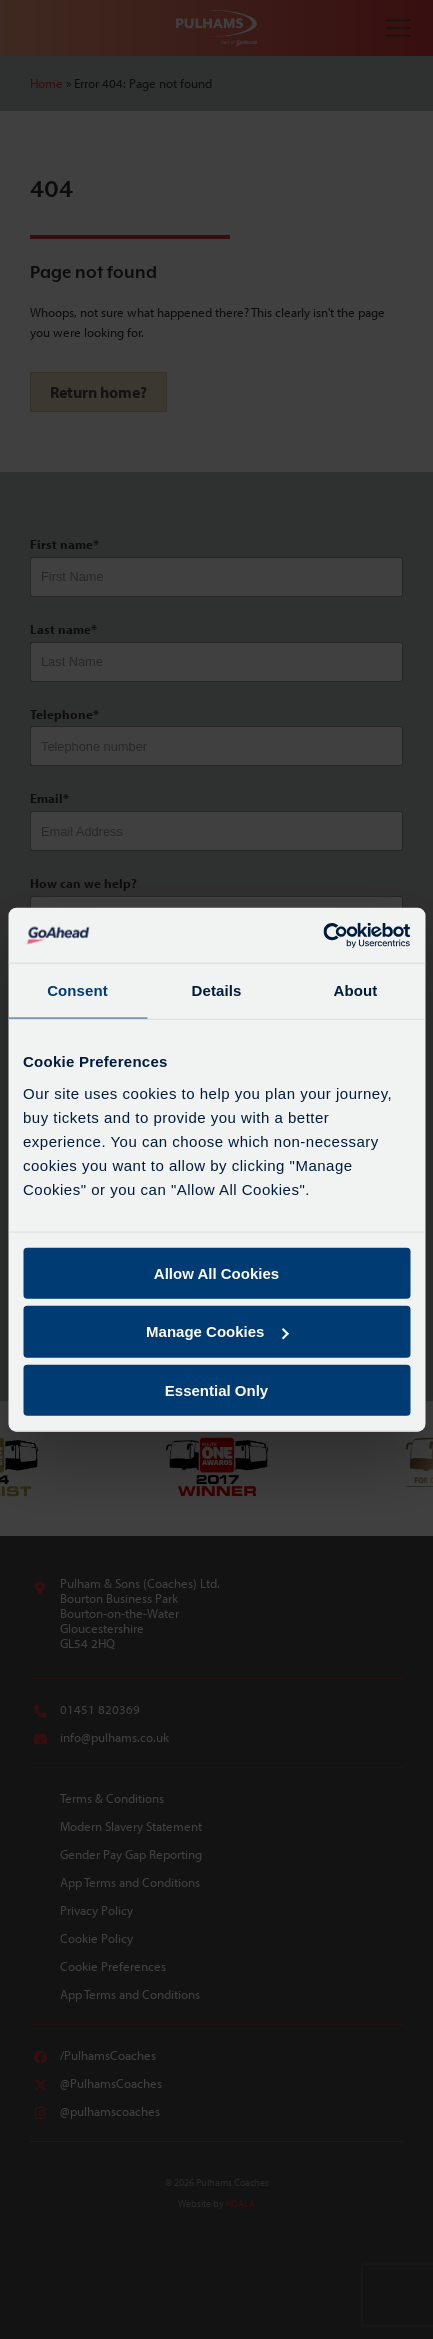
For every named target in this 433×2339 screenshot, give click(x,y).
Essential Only (216, 1390)
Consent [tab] (77, 990)
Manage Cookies (217, 1331)
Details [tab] (217, 990)
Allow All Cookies (216, 1272)
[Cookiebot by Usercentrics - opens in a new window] (322, 935)
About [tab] (356, 990)
